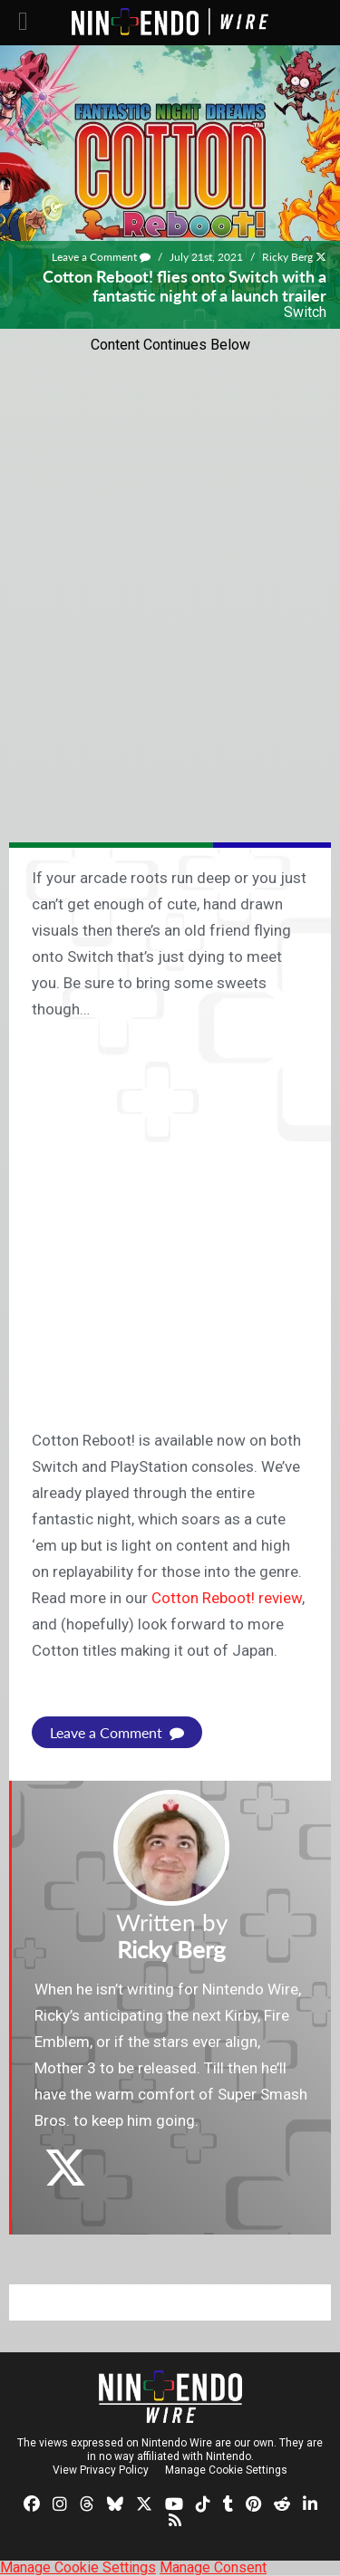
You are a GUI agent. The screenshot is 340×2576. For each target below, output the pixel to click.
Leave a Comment (101, 257)
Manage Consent (213, 2567)
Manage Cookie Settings (226, 2470)
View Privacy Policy (101, 2470)
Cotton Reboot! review (226, 1598)
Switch (305, 312)
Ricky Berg (287, 257)
